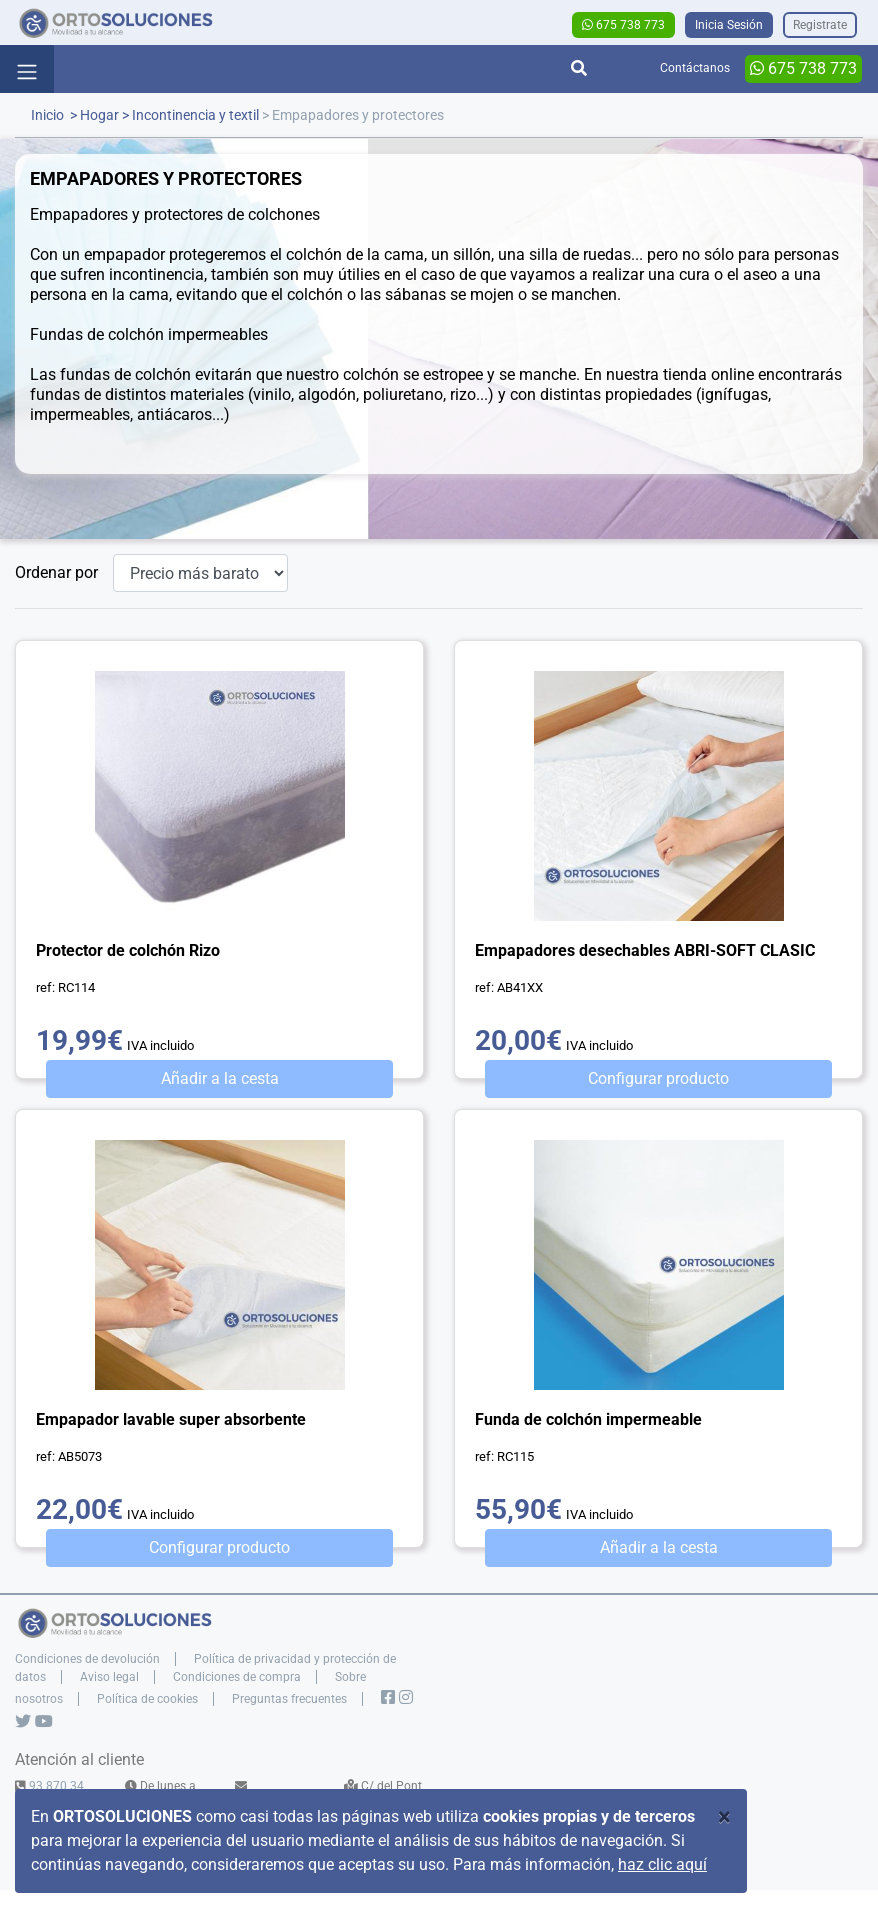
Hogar (99, 115)
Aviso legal (109, 1677)
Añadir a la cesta (220, 1078)
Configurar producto (658, 1078)
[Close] (724, 1817)
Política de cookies (147, 1699)
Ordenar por (56, 572)
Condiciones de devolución (87, 1659)
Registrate (820, 25)
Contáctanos (695, 68)
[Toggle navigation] (27, 69)
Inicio (47, 115)
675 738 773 (623, 25)
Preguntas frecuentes (289, 1699)
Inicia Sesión (729, 25)
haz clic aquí (662, 1864)
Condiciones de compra (237, 1677)
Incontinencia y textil (195, 115)
